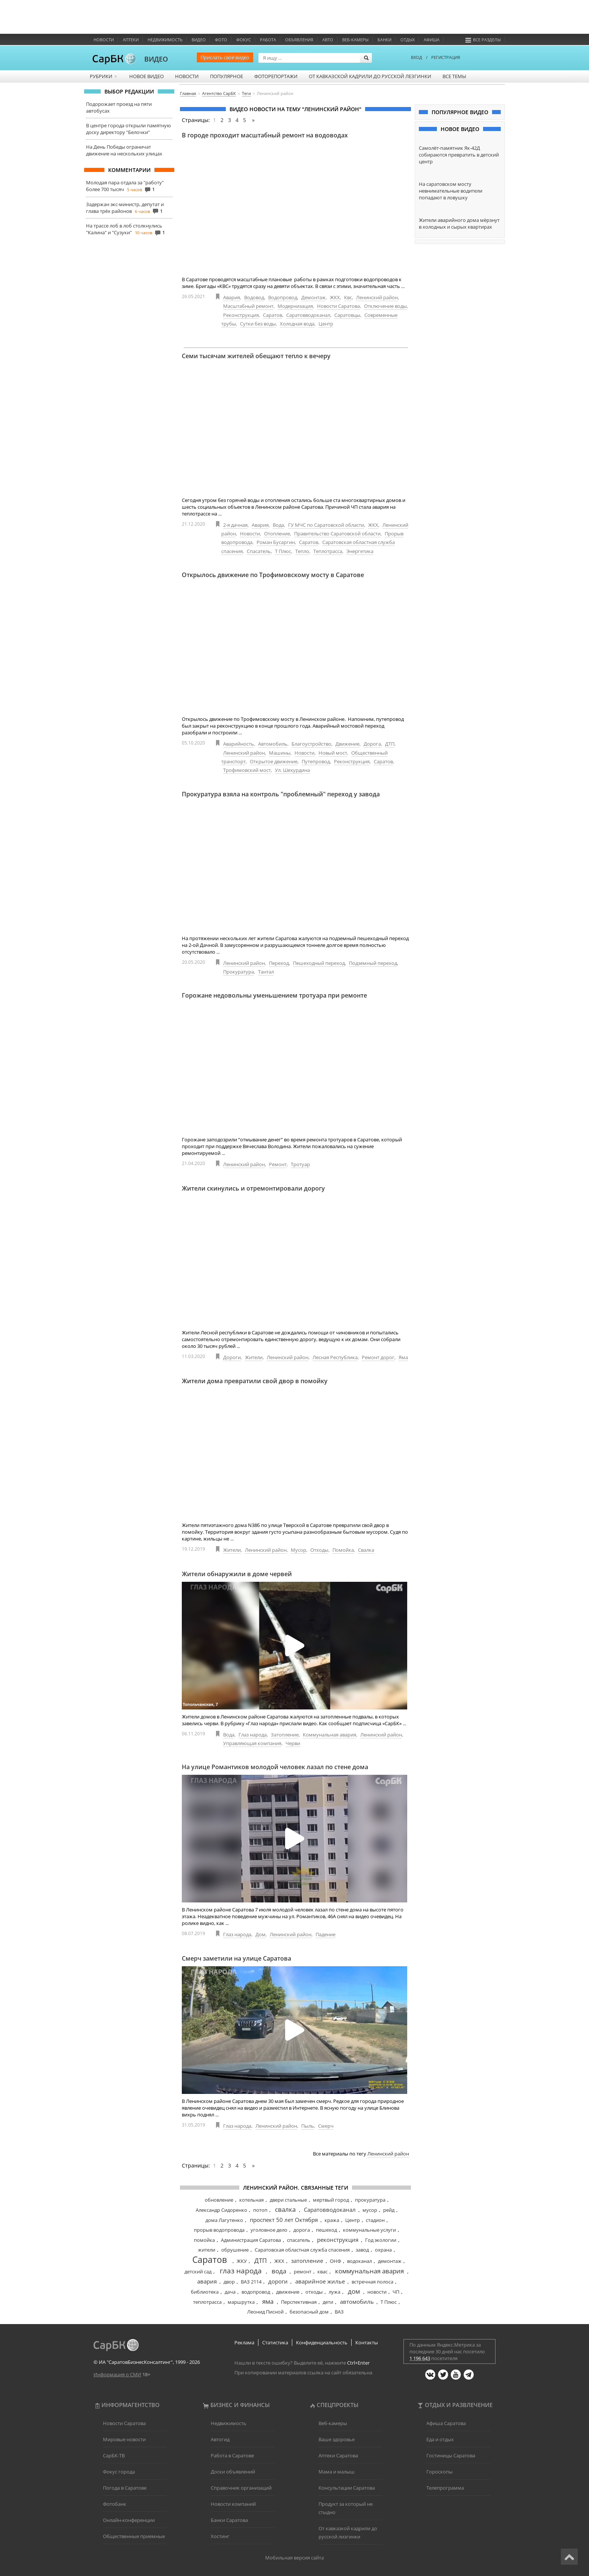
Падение (325, 1934)
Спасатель (259, 551)
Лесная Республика (335, 1357)
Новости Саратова (338, 306)
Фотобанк (114, 2504)
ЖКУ (242, 2261)
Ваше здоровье (337, 2439)
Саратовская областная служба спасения (302, 2249)
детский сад (197, 2271)
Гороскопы (439, 2471)
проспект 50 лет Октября (284, 2219)
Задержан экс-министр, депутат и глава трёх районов (125, 207)
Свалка (366, 1550)
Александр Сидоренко (221, 2210)
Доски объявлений (233, 2471)
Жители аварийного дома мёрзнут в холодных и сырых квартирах (459, 223)
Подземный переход (373, 963)
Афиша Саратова (446, 2423)
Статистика (275, 2342)
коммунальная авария (369, 2271)
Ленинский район (377, 297)
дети (328, 2302)
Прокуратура (238, 971)
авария (207, 2281)
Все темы (454, 76)
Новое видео (146, 76)
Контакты (366, 2342)
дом (354, 2291)
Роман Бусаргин (276, 542)
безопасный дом (309, 2311)
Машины (279, 752)
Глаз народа (253, 1734)
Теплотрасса (327, 551)
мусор (369, 2210)
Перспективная (299, 2302)
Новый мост (333, 752)
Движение (347, 743)
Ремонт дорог (378, 1357)
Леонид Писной (265, 2311)
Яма (403, 1357)
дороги (278, 2281)
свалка (285, 2209)
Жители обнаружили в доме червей (237, 1574)
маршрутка (241, 2302)
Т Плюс (283, 551)
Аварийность (238, 743)
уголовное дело (269, 2229)
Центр (326, 323)
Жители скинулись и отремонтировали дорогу (253, 1188)
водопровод (256, 2291)
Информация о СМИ (117, 2374)
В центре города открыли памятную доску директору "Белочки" (128, 129)
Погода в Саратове (124, 2487)
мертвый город (331, 2199)
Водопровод (282, 297)
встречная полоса (372, 2281)
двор (229, 2281)
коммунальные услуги (369, 2229)
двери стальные (288, 2199)
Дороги (232, 1357)
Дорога (372, 743)
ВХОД (416, 57)
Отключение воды (385, 306)
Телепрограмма (445, 2487)
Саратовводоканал (308, 315)
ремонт (302, 2271)
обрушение (235, 2249)
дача (230, 2291)
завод (362, 2249)
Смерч (326, 2125)
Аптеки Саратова (338, 2455)
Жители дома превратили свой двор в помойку (255, 1381)
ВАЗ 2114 (251, 2281)
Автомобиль (272, 743)
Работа (268, 39)
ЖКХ (335, 297)
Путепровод (316, 761)
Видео (199, 39)
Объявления (299, 39)
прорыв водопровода (219, 2229)
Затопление (285, 1734)
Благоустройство (311, 743)
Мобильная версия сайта (294, 2557)
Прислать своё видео (225, 57)
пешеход (326, 2229)
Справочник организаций (241, 2487)
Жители (254, 1357)
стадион (375, 2220)
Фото (221, 39)
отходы (314, 2291)
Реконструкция (241, 315)
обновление (219, 2199)
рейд (388, 2210)
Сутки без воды (258, 323)
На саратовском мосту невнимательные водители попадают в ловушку (450, 191)
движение (287, 2291)
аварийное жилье (320, 2281)
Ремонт (278, 1164)
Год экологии (380, 2240)
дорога (301, 2229)
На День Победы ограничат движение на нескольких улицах (124, 150)
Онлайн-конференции (129, 2520)
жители (206, 2249)
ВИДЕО (156, 58)
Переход (279, 963)
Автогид (220, 2439)
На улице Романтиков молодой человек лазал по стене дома (275, 1767)
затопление (307, 2260)
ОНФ (335, 2261)
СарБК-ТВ (114, 2455)
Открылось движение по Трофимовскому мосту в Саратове (273, 575)
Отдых (407, 39)
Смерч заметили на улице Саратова (236, 1958)
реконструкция (337, 2239)
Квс (348, 297)
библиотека (205, 2291)
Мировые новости (124, 2439)
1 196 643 (419, 2358)
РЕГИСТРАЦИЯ (445, 57)
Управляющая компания (252, 1743)
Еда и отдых (440, 2439)
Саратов (272, 315)
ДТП (389, 743)
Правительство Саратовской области (337, 533)
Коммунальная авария (329, 1734)
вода (279, 2271)
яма (267, 2301)
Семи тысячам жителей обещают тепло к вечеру (256, 356)
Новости (104, 39)
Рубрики (104, 76)
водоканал (359, 2261)
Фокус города (119, 2471)
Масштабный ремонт (248, 306)
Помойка (343, 1550)
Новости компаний (233, 2504)
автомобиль (357, 2301)
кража (332, 2220)
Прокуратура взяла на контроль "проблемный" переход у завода (281, 794)
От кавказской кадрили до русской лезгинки (370, 76)
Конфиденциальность (321, 2342)
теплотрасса (207, 2302)
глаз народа (241, 2271)
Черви (292, 1743)
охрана (383, 2249)
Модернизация (295, 306)
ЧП (396, 2291)
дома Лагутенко (224, 2220)
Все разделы (483, 39)
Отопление (277, 533)
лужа (334, 2291)
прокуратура (370, 2199)
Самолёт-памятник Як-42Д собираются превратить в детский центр (459, 155)
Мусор (298, 1550)
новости (377, 2291)
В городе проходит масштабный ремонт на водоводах (265, 135)
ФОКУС (243, 39)
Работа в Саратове (232, 2455)
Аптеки (131, 39)
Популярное (226, 76)
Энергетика (359, 551)
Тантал (266, 971)
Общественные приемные (134, 2536)
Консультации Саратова (347, 2487)
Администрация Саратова (251, 2240)
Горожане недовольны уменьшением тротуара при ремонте (274, 995)
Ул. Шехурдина (292, 770)
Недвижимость (165, 39)
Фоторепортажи (276, 76)
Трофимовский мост (247, 770)
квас (322, 2271)
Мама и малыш (337, 2471)
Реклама (244, 2342)
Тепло (302, 551)
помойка (204, 2240)
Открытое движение (274, 761)
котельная (251, 2199)
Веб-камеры (355, 39)
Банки (384, 39)
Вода (278, 525)
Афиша (431, 39)
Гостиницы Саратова (450, 2455)
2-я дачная (235, 525)
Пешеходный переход (319, 963)
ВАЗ (339, 2311)
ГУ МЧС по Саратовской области (326, 525)
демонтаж (390, 2261)
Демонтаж (313, 297)
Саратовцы (347, 315)
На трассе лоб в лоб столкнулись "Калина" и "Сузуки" (124, 229)
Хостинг (220, 2536)
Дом (260, 1934)
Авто (327, 39)
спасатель (298, 2240)
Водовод (254, 297)
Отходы (319, 1550)
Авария (231, 297)
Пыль (307, 2125)
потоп (260, 2210)
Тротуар (300, 1164)
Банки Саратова (229, 2520)
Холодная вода (297, 323)
